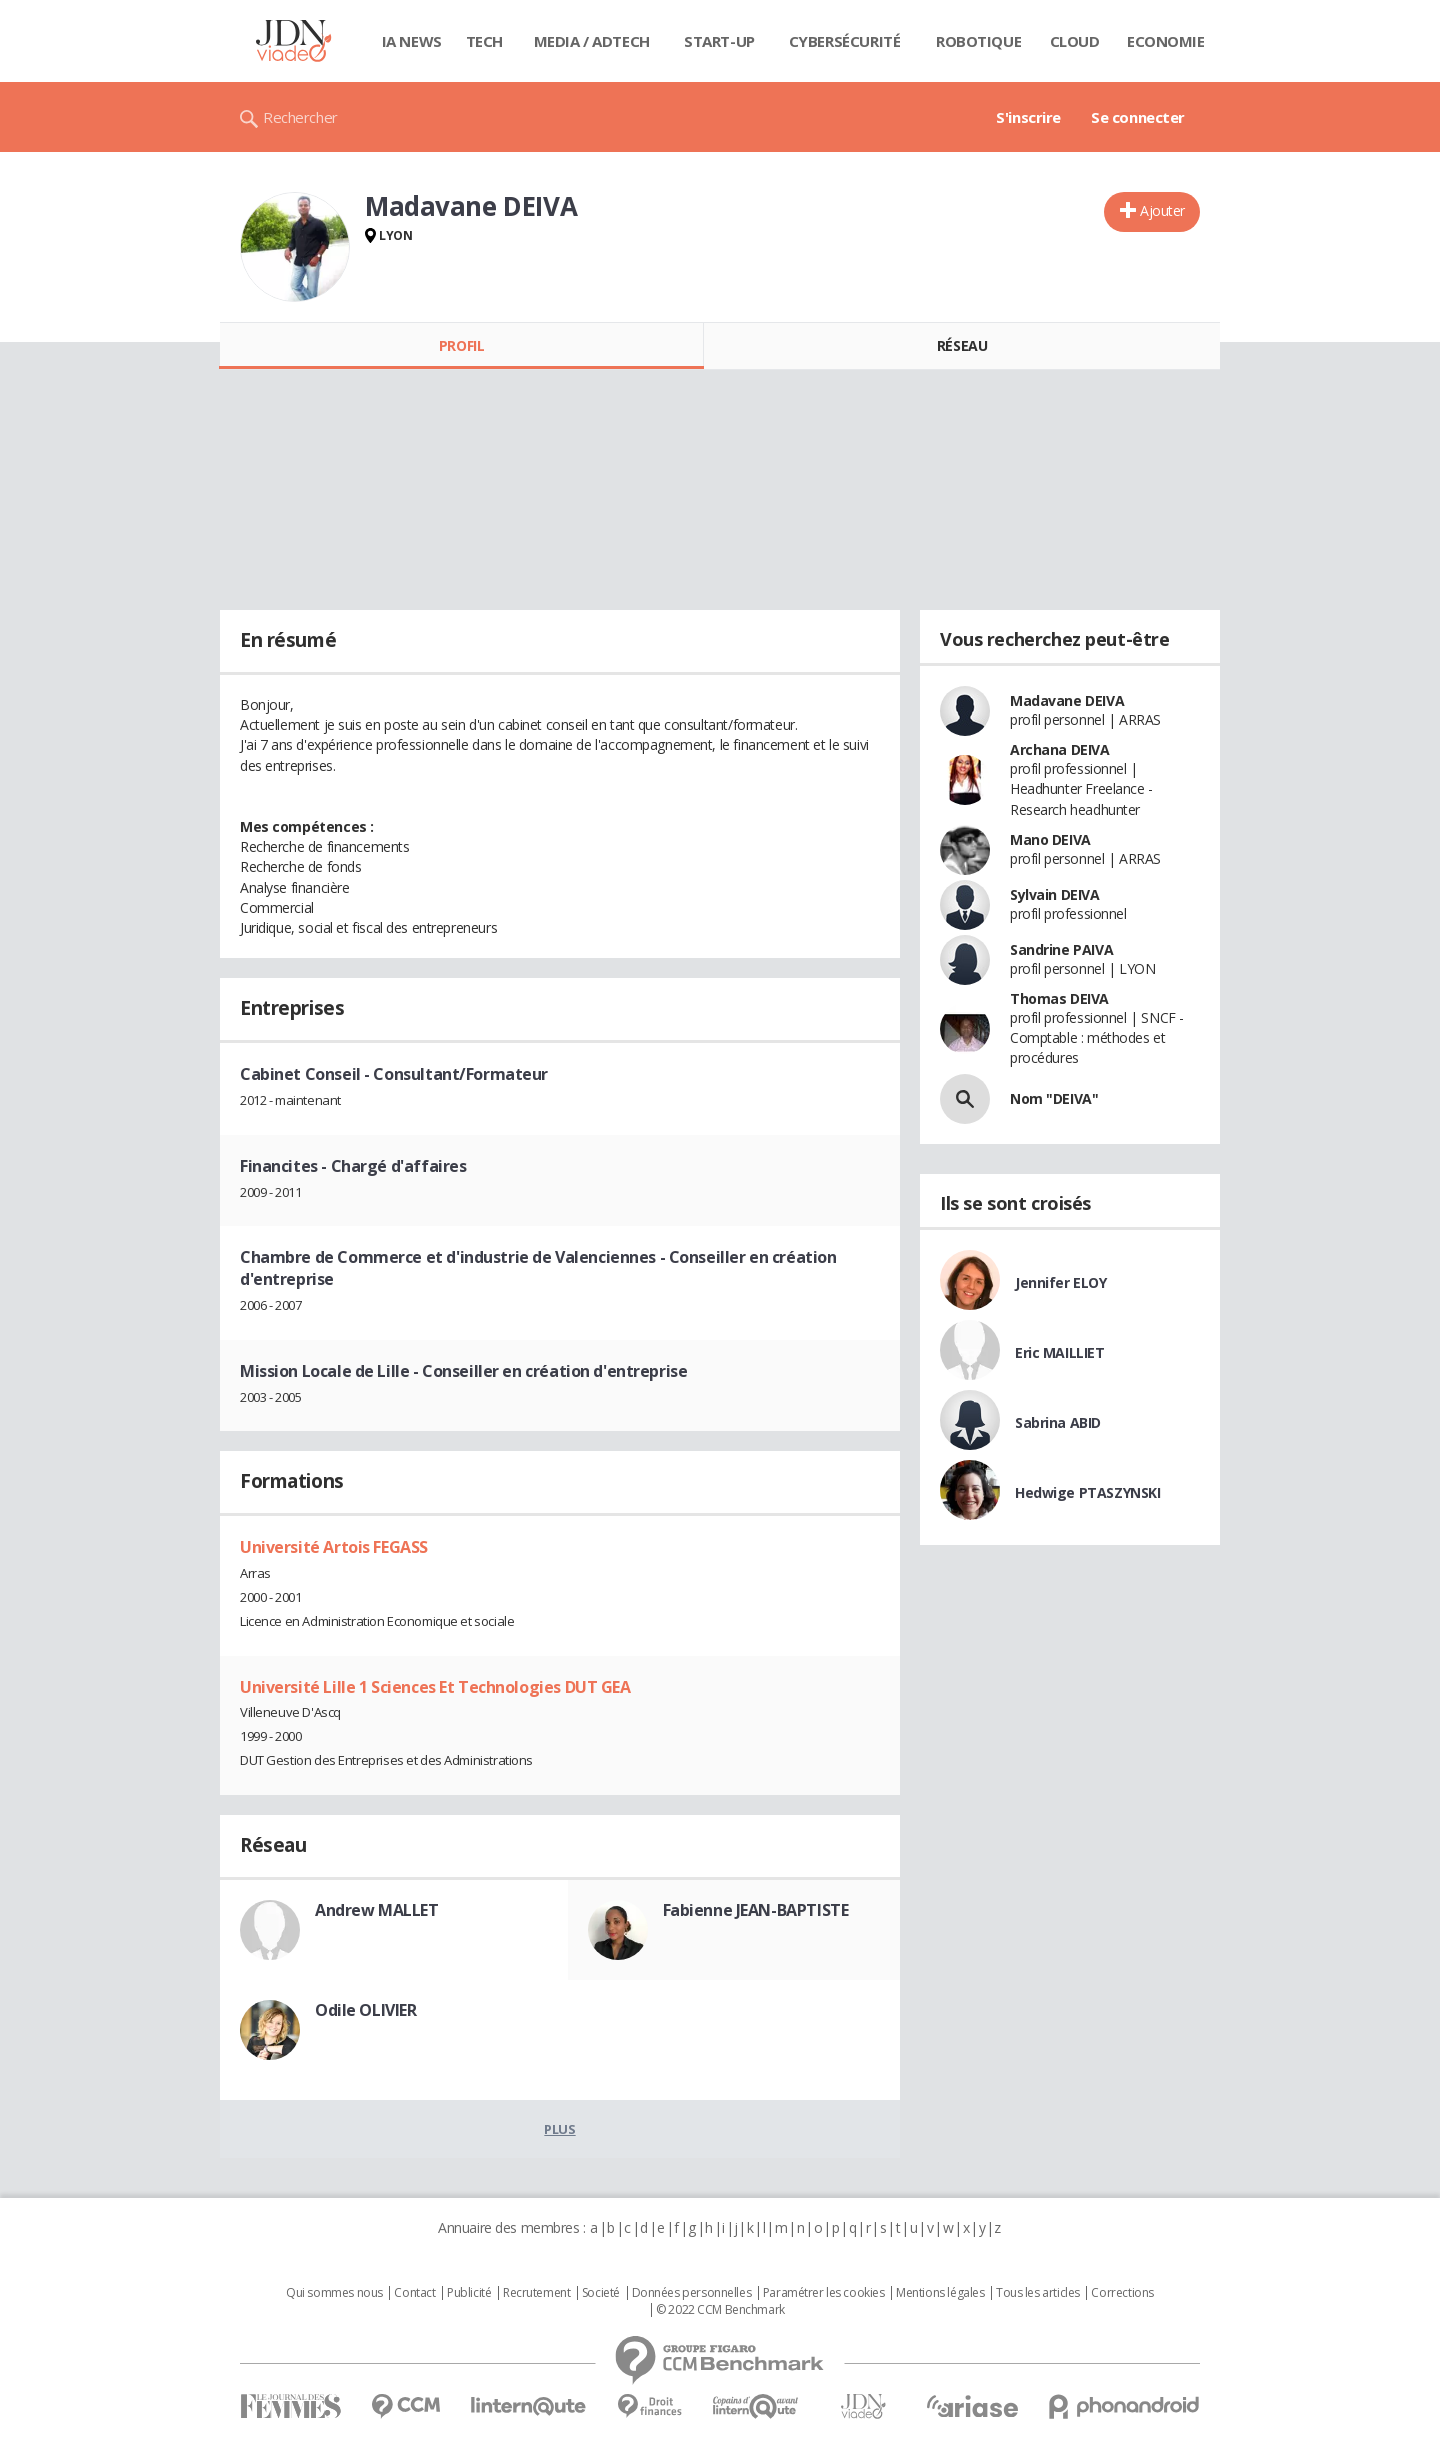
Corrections (1122, 2293)
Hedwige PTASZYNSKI (1087, 1492)
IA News (412, 41)
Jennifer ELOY (1061, 1282)
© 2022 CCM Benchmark (720, 2310)
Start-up (719, 41)
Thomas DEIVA (1059, 998)
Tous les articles (1038, 2293)
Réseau (962, 345)
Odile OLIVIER (366, 2010)
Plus (559, 2129)
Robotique (978, 41)
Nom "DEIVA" (1054, 1098)
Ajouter (1162, 210)
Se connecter (1138, 117)
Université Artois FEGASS (334, 1547)
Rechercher (300, 117)
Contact (414, 2293)
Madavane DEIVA (1067, 700)
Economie (1166, 41)
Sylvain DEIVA (1055, 894)
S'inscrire (1028, 117)
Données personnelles (692, 2293)
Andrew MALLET (377, 1910)
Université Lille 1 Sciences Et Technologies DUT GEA (435, 1687)
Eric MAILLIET (1060, 1352)
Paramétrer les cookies (824, 2293)
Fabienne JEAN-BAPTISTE (756, 1910)
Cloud (1075, 41)
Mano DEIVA (1050, 839)
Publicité (469, 2293)
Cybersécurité (845, 41)
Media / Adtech (592, 41)
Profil (461, 345)
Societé (601, 2293)
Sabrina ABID (1058, 1422)
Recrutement (536, 2293)
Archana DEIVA (1060, 749)
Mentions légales (940, 2293)
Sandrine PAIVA (1061, 949)
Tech (484, 41)
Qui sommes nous (334, 2293)
